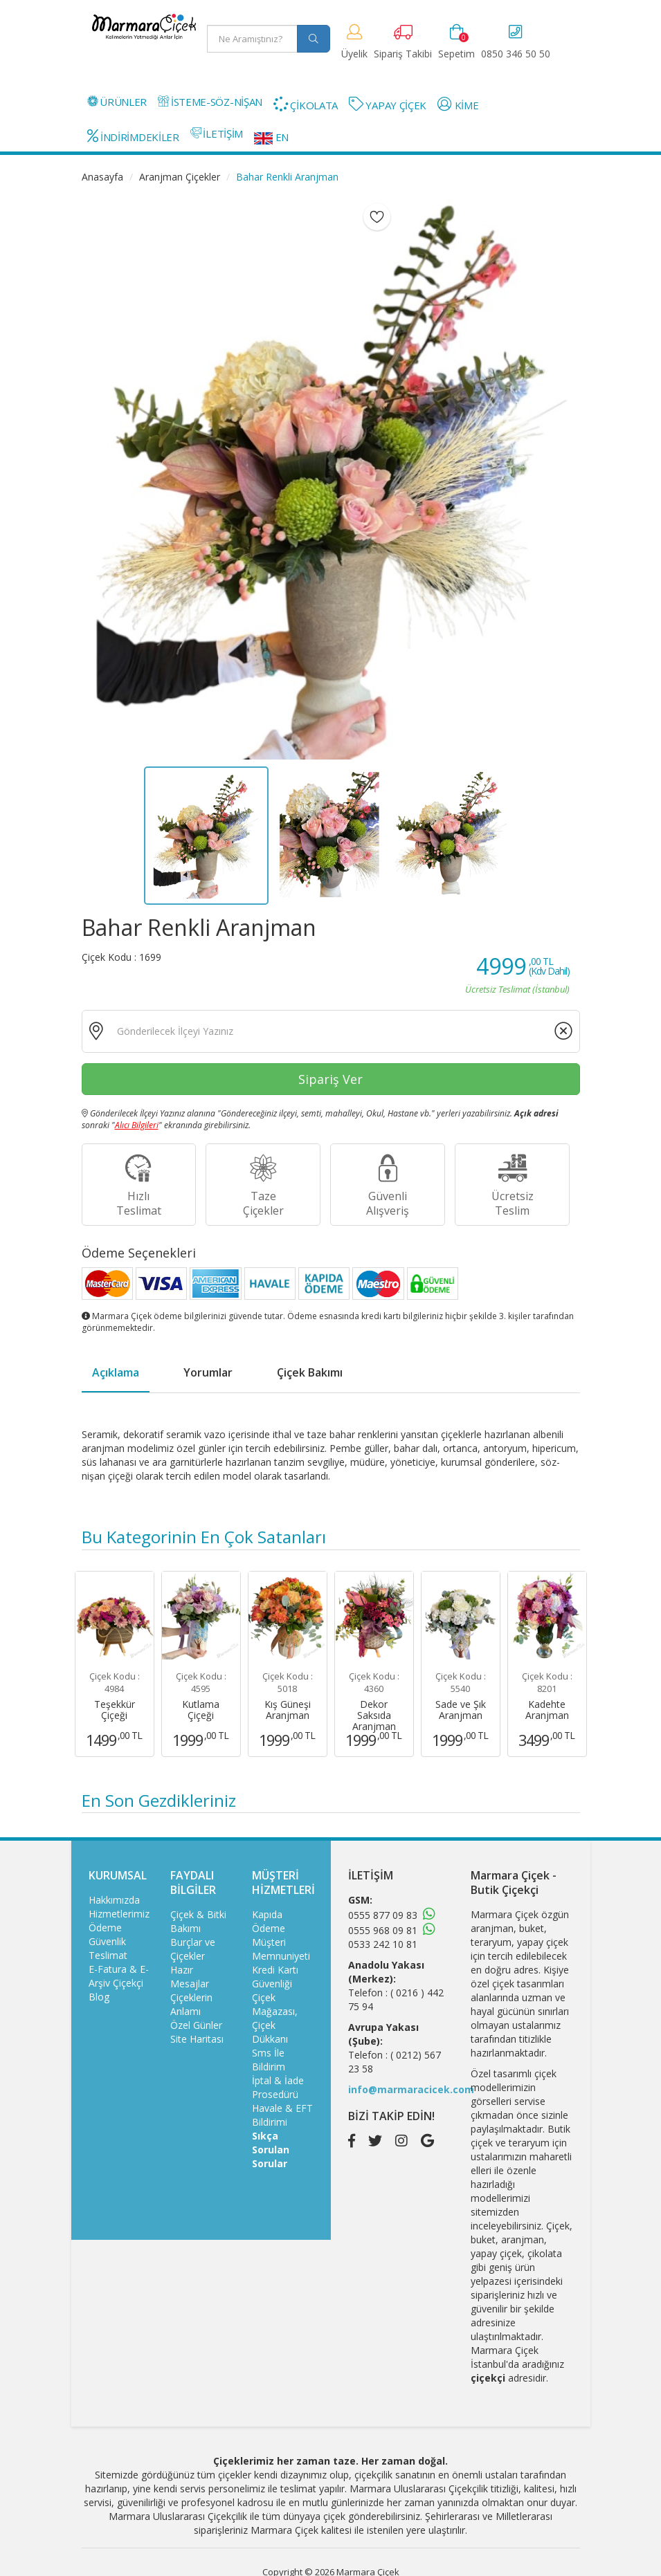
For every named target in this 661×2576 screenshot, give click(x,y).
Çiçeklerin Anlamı (191, 2004)
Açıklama (115, 1372)
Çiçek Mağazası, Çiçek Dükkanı (275, 2018)
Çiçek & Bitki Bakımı (198, 1921)
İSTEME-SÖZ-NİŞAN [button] (210, 102)
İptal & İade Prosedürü (278, 2087)
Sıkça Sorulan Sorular (270, 2149)
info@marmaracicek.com (411, 2089)
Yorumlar (208, 1372)
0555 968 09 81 (382, 1930)
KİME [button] (457, 104)
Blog (99, 1996)
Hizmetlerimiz (119, 1913)
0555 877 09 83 (382, 1915)
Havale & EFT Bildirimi (282, 2114)
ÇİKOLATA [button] (305, 104)
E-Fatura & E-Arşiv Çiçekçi (119, 1975)
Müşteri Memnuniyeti (281, 1948)
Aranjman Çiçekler (179, 176)
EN (271, 137)
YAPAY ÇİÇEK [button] (387, 104)
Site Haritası (197, 2038)
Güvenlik (107, 1941)
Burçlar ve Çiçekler (192, 1948)
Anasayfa (102, 176)
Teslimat (108, 1955)
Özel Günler (196, 2025)
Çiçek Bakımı (310, 1372)
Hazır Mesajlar (189, 1976)
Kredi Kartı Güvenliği (275, 1976)
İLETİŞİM (216, 133)
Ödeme (105, 1927)
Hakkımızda (114, 1899)
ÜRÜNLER (117, 102)
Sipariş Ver (330, 1079)
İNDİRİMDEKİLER (133, 136)
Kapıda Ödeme (268, 1921)
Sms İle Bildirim (268, 2059)
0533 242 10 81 (382, 1944)
